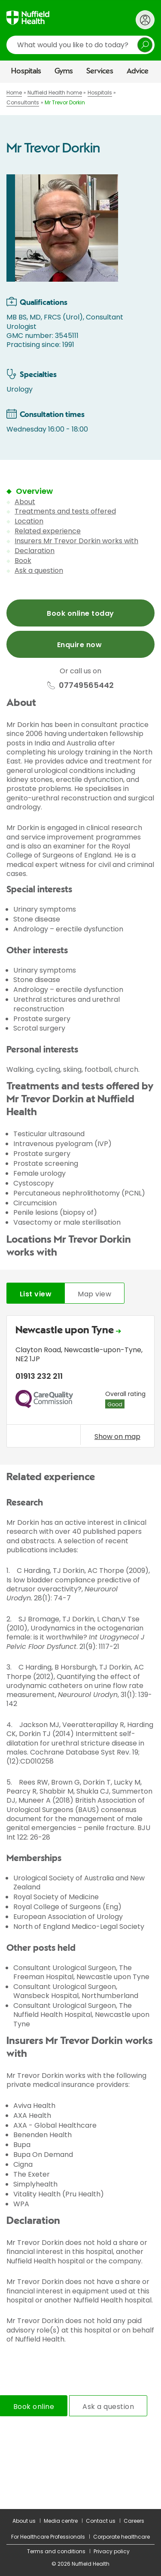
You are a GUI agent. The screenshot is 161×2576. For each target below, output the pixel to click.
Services (99, 71)
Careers (134, 2520)
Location (29, 521)
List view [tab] (36, 1294)
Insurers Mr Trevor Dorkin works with (76, 541)
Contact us (100, 2520)
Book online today (80, 613)
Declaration (35, 551)
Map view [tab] (94, 1294)
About (25, 502)
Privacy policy (112, 2551)
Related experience (48, 531)
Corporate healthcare (121, 2536)
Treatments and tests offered (65, 511)
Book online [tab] (33, 2407)
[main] (80, 1296)
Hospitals (26, 71)
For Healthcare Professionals (48, 2536)
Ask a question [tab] (108, 2407)
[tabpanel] (80, 1383)
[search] (80, 45)
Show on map (117, 1436)
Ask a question (39, 570)
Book (23, 561)
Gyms (64, 71)
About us (24, 2520)
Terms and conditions (56, 2551)
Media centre (61, 2520)
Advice (138, 71)
